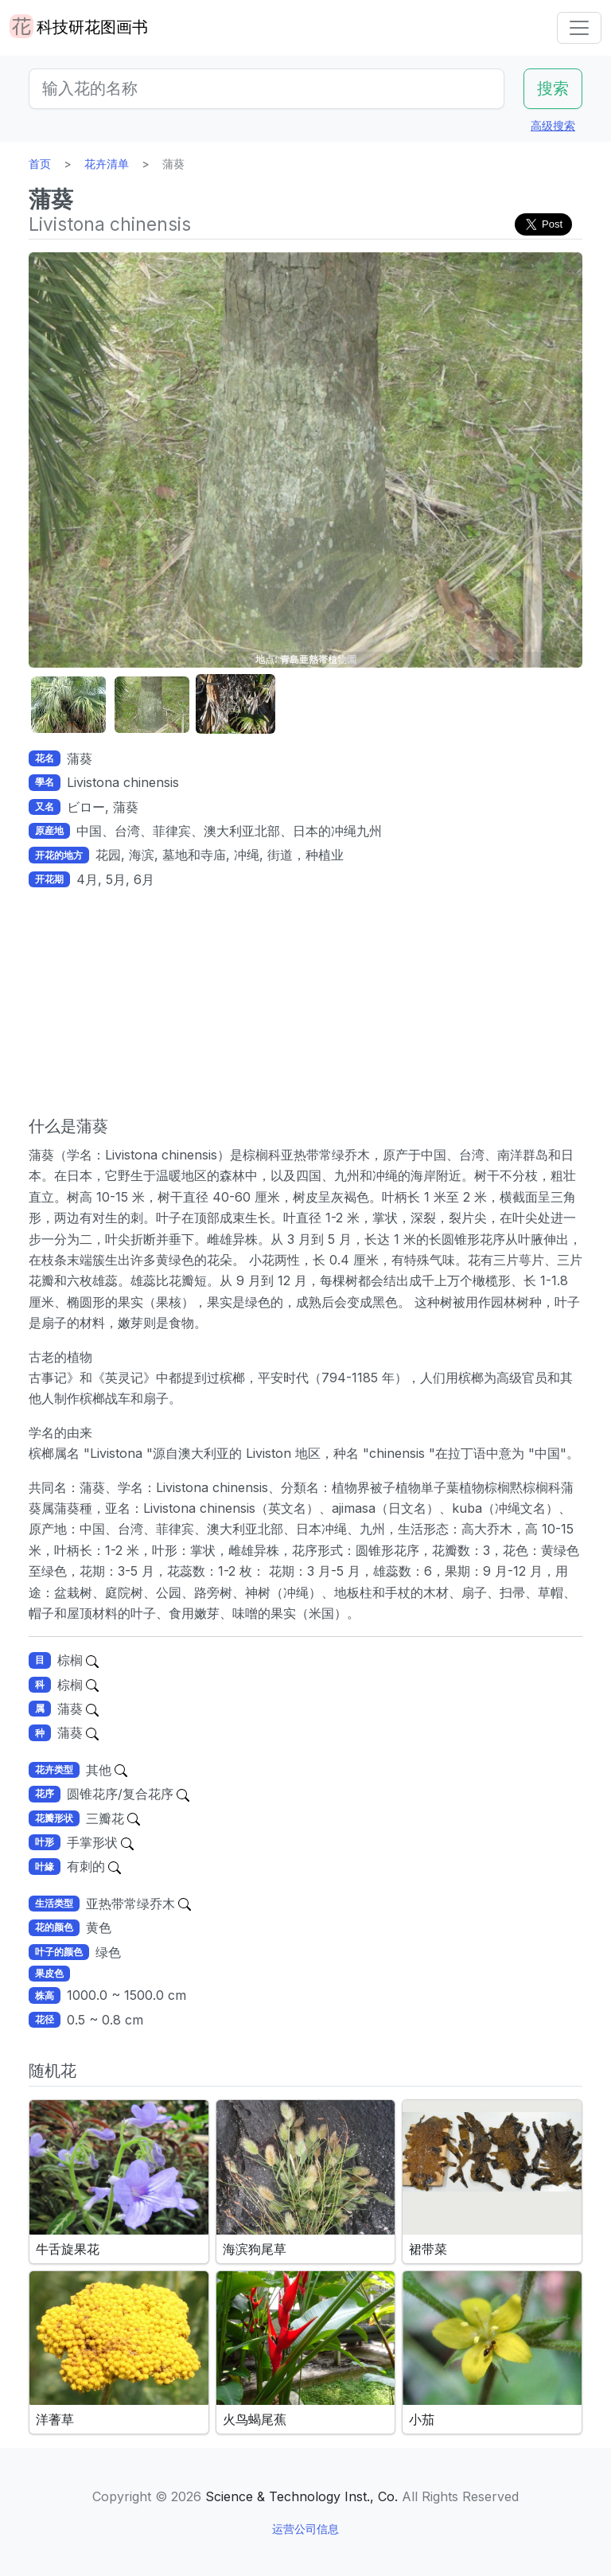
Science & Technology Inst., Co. (301, 2496)
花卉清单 (106, 163)
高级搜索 (553, 125)
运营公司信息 (305, 2528)
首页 (40, 163)
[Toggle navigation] (579, 28)
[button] (68, 704)
